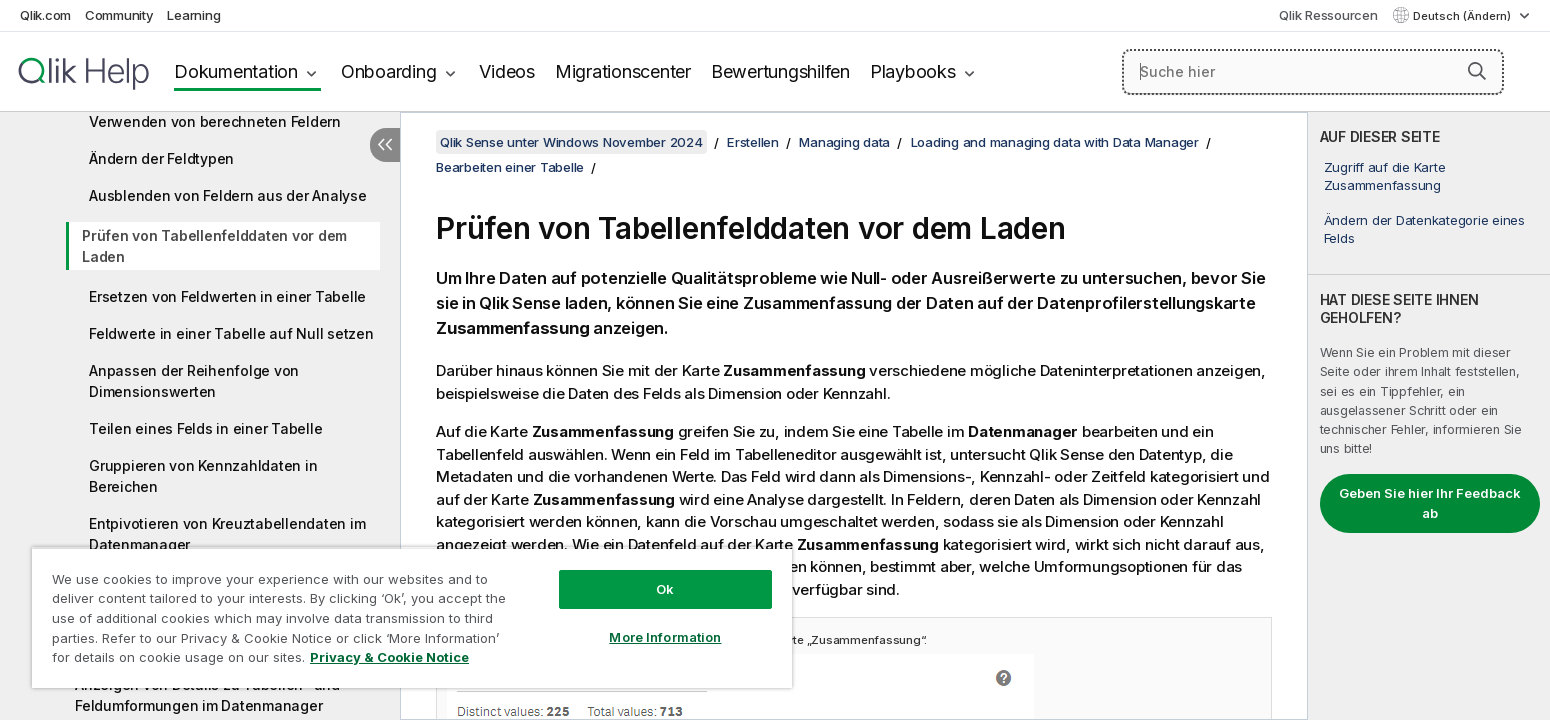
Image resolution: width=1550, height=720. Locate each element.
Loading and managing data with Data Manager (1055, 142)
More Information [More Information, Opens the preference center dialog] (665, 637)
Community (119, 15)
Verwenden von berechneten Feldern (215, 121)
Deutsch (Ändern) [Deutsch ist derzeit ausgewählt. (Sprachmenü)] (1463, 16)
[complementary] (1429, 416)
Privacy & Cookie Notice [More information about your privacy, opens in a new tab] (389, 657)
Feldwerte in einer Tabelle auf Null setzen (231, 333)
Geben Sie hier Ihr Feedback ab (1430, 503)
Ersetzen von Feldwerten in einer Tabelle (227, 296)
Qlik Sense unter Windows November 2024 (571, 142)
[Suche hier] (1313, 72)
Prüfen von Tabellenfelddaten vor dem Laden (214, 246)
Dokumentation (236, 71)
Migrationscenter (623, 71)
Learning (193, 15)
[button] (1477, 71)
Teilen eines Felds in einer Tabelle (205, 428)
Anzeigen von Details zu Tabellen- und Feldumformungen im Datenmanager (207, 695)
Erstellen (753, 142)
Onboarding (389, 71)
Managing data (844, 142)
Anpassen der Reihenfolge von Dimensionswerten (194, 381)
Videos (507, 71)
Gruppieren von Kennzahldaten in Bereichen (203, 476)
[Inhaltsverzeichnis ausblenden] (385, 145)
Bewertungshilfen (780, 71)
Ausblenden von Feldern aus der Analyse (228, 195)
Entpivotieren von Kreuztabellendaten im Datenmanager (227, 534)
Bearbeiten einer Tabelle (510, 167)
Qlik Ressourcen (1328, 15)
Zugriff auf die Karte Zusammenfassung (1385, 176)
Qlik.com (45, 15)
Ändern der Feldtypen (161, 158)
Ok (665, 589)
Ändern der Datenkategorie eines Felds (1424, 229)
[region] (412, 617)
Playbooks (913, 71)
